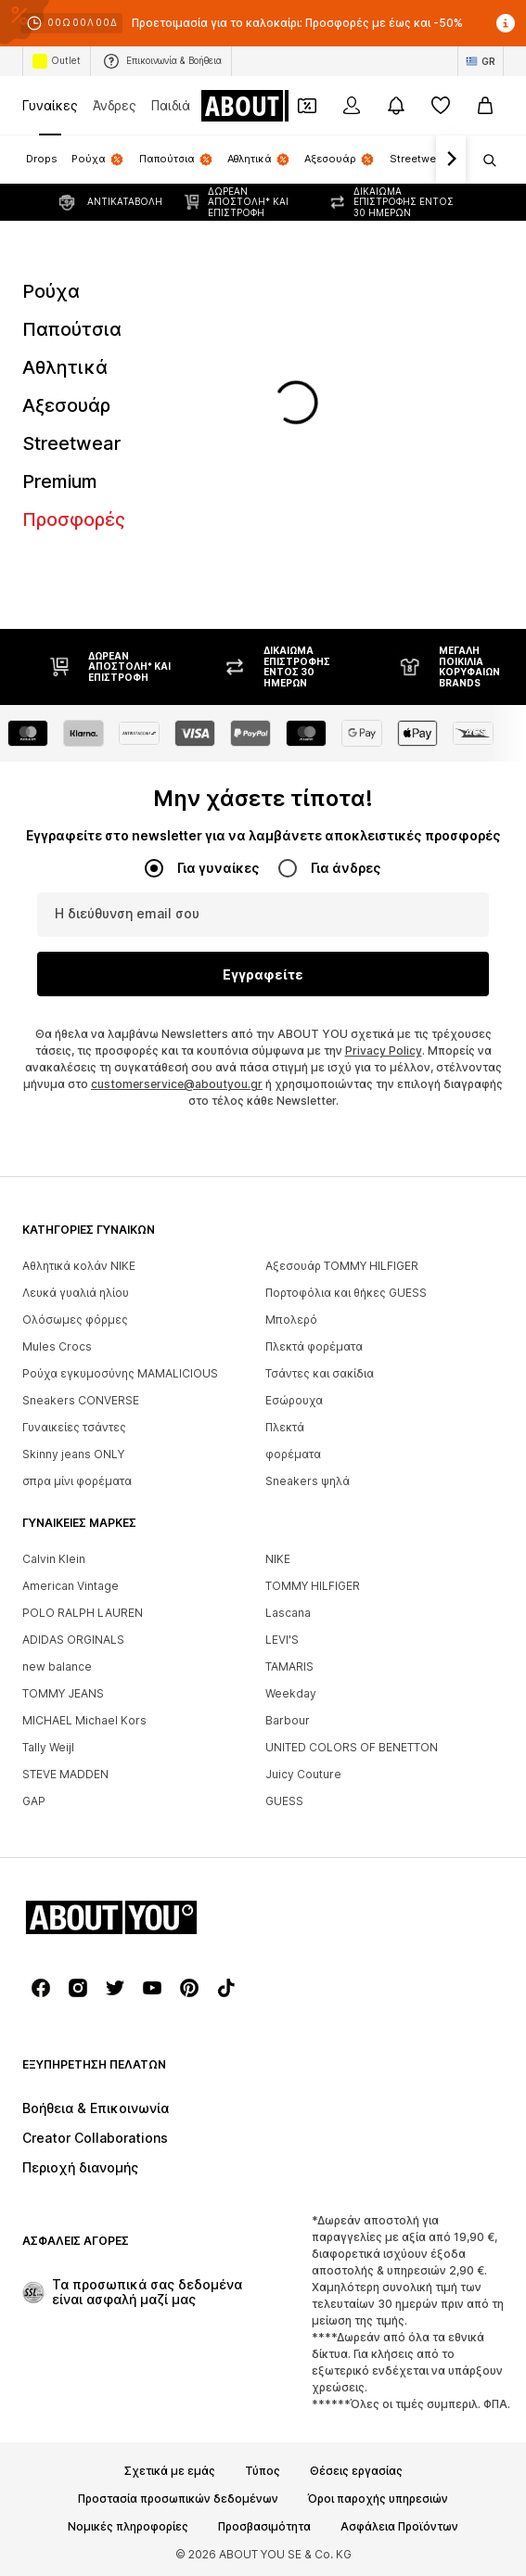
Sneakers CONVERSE (80, 1400)
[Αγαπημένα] (441, 106)
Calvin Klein (53, 1559)
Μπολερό (291, 1319)
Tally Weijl (48, 1747)
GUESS (284, 1801)
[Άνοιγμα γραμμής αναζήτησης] (483, 160)
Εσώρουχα (294, 1400)
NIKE (277, 1559)
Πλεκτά (284, 1427)
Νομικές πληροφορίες (128, 2526)
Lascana (288, 1613)
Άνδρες (114, 105)
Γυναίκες (50, 105)
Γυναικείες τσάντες (74, 1427)
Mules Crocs (57, 1346)
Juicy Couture (303, 1774)
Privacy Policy (383, 1050)
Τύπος (262, 2471)
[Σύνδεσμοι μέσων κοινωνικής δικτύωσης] (41, 1988)
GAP (33, 1801)
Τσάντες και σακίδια (319, 1373)
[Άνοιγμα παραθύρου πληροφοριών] (505, 23)
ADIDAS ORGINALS (73, 1640)
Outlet (56, 61)
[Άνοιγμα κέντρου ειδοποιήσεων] (396, 106)
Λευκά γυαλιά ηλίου (75, 1293)
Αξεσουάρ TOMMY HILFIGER (341, 1266)
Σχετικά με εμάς (169, 2471)
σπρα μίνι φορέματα (77, 1481)
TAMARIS (289, 1666)
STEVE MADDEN (65, 1774)
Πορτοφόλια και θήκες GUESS (346, 1293)
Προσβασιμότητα (264, 2526)
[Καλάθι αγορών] (485, 106)
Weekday (290, 1693)
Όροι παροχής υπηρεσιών (378, 2499)
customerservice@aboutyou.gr (177, 1084)
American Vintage (70, 1586)
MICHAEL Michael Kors (84, 1720)
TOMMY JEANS (63, 1693)
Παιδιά (170, 105)
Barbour (287, 1720)
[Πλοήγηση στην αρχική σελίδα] (275, 106)
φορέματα (293, 1454)
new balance (57, 1666)
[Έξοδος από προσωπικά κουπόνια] (307, 106)
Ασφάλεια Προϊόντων (399, 2526)
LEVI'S (282, 1640)
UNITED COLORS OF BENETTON (351, 1747)
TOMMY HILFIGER (312, 1586)
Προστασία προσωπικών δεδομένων (178, 2499)
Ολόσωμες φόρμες (75, 1319)
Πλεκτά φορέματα (314, 1346)
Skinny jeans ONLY (73, 1454)
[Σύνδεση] (351, 106)
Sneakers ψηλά (307, 1481)
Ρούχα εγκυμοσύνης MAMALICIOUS (120, 1373)
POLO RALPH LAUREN (82, 1613)
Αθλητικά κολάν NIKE (78, 1266)
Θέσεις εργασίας (356, 2471)
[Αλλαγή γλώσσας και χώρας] (480, 61)
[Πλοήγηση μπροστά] (451, 159)
